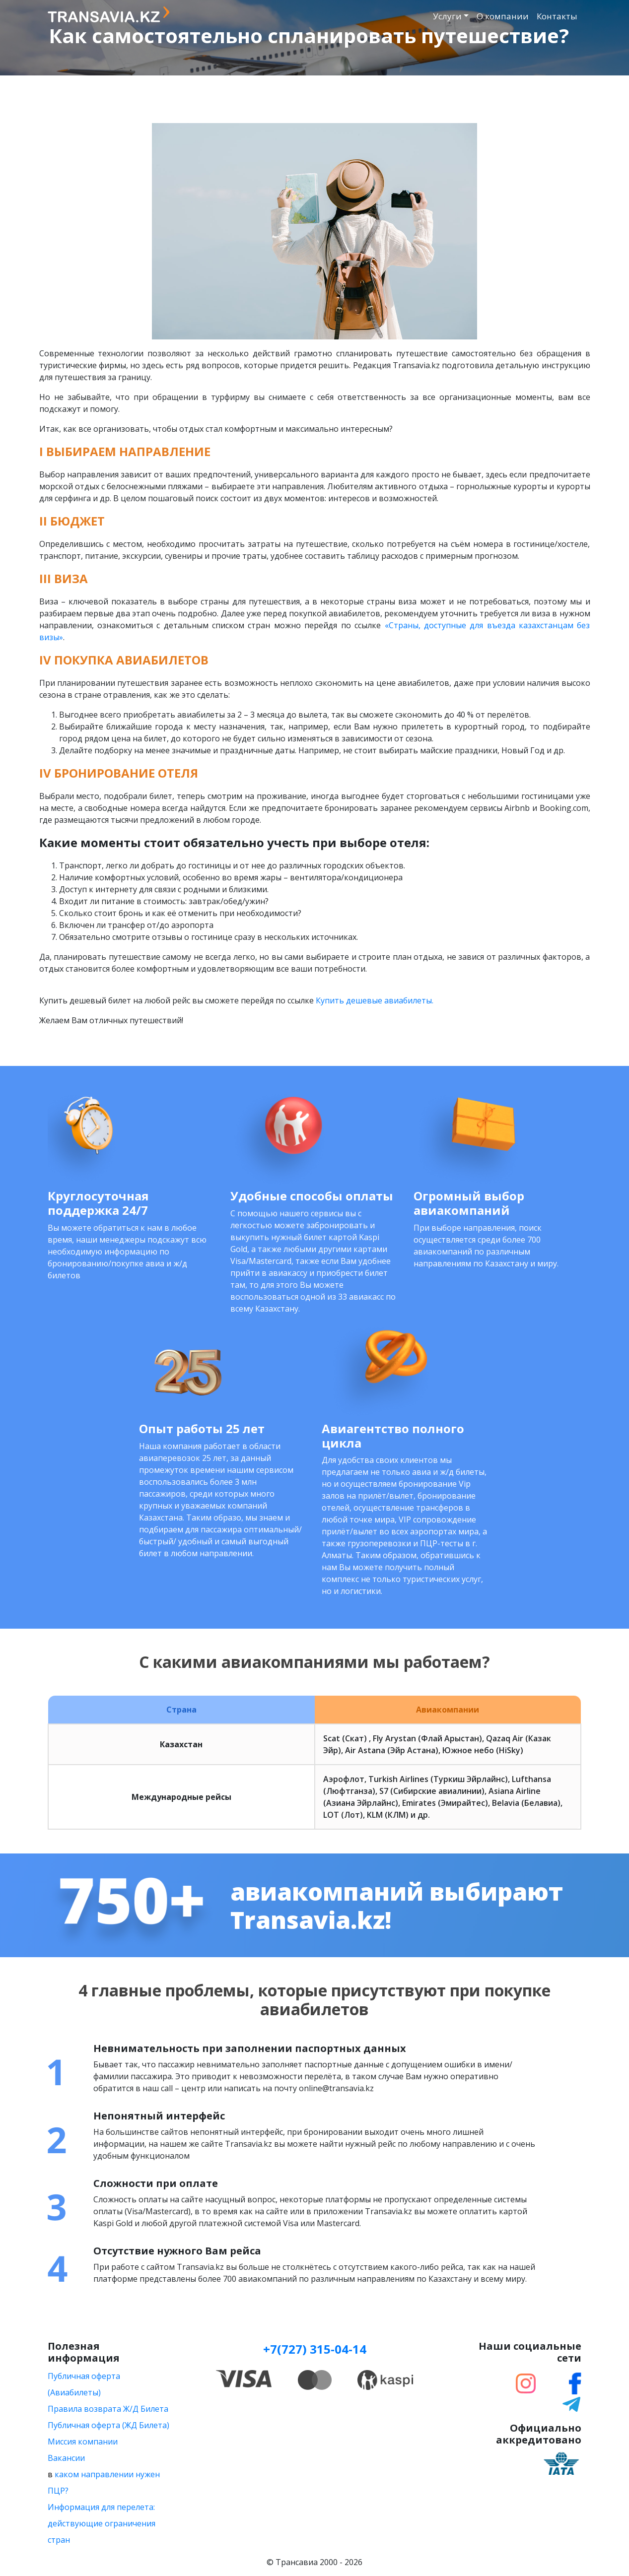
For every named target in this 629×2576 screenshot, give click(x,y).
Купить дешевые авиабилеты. (374, 1000)
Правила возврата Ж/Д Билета (108, 2408)
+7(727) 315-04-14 (314, 2349)
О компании (503, 16)
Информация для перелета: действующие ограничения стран (101, 2523)
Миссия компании (83, 2441)
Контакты (557, 16)
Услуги (447, 16)
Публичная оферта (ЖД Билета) (108, 2425)
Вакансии (66, 2457)
